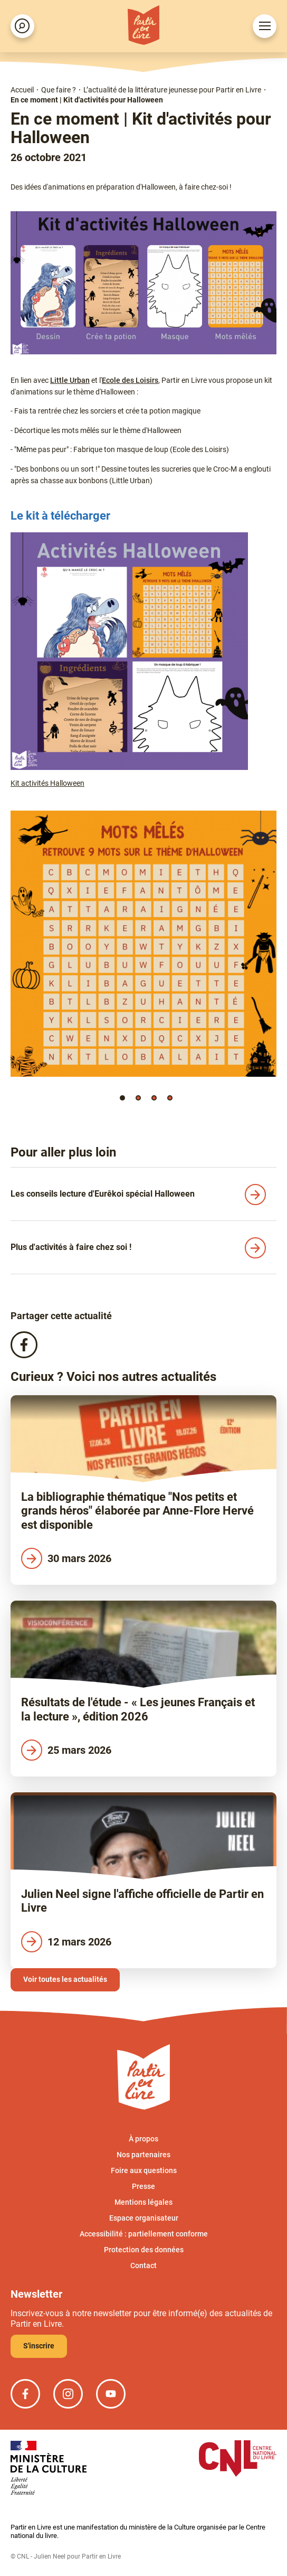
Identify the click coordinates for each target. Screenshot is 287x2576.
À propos (143, 2139)
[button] (122, 1098)
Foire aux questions (144, 2170)
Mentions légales (143, 2202)
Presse (143, 2186)
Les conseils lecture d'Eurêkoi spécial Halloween (103, 1194)
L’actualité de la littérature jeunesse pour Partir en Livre (172, 90)
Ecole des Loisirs (130, 380)
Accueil (22, 90)
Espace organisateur (143, 2218)
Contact (143, 2265)
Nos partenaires (143, 2154)
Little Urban (70, 380)
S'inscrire (38, 2346)
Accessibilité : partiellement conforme (144, 2234)
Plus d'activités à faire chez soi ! (71, 1247)
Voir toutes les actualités (65, 1979)
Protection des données (144, 2249)
